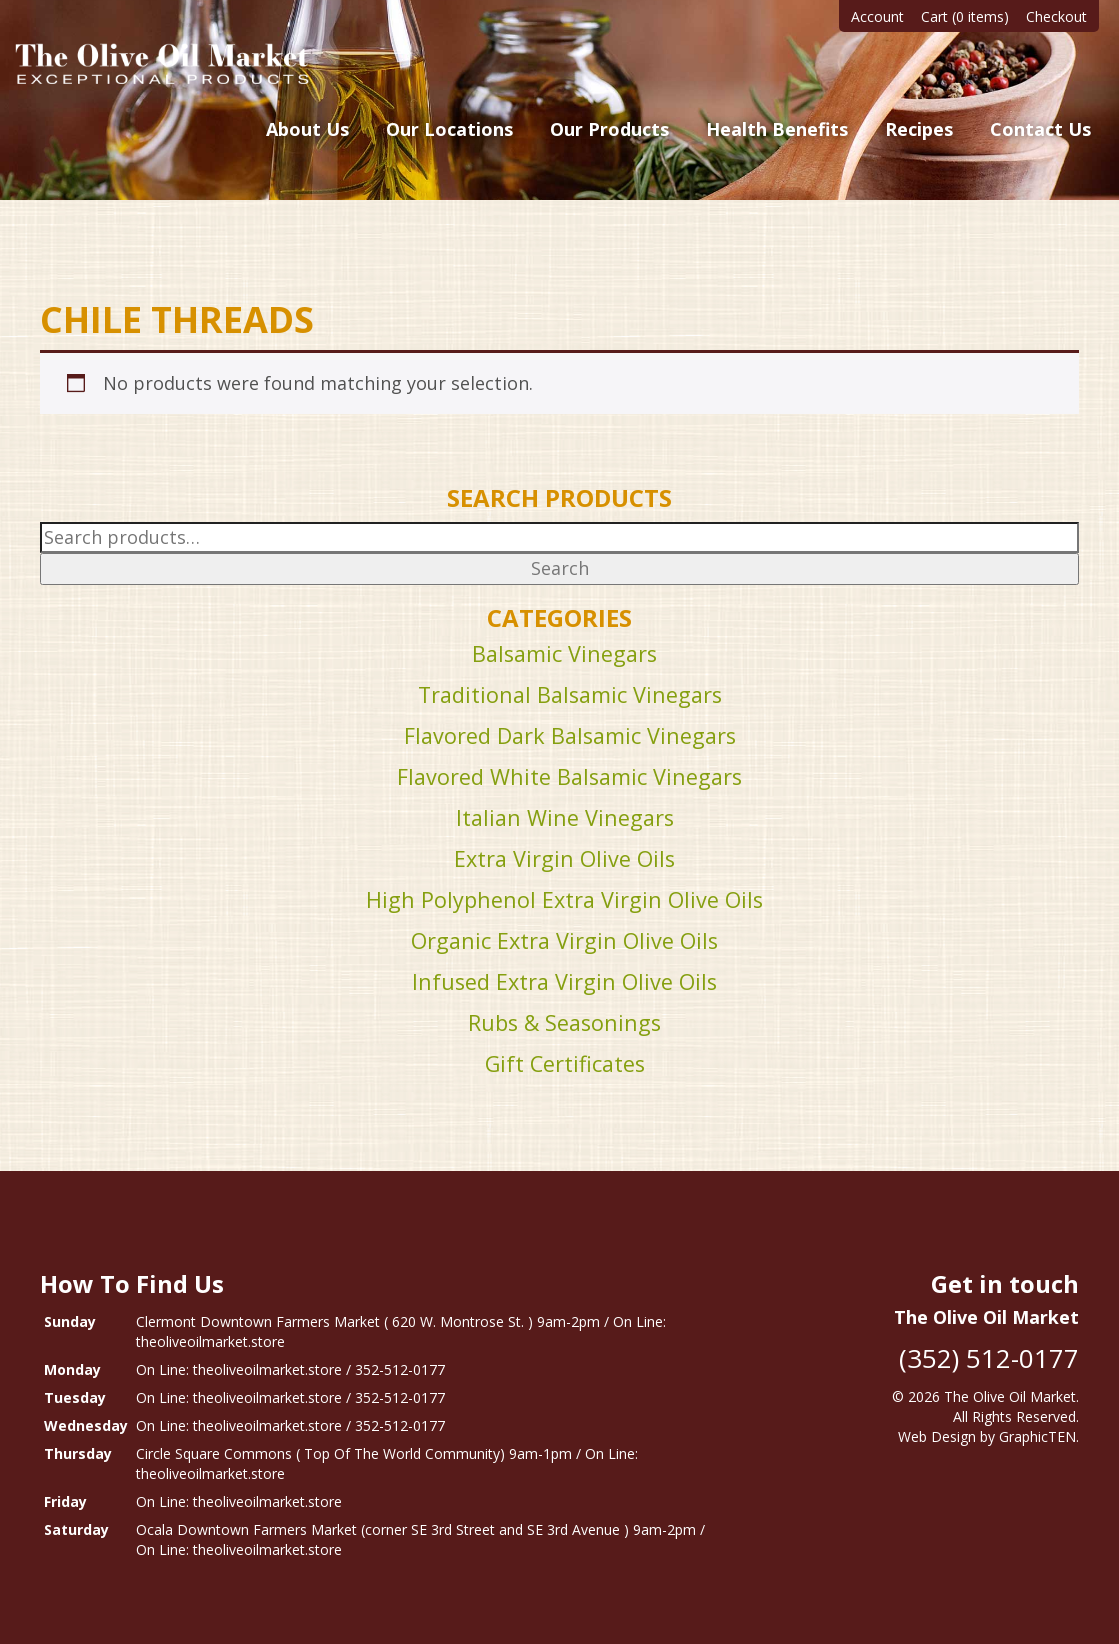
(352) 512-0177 (989, 1358)
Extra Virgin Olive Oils (564, 858)
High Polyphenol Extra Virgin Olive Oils (564, 899)
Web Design (937, 1436)
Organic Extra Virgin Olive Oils (564, 940)
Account (877, 16)
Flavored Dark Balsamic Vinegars (570, 735)
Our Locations (449, 129)
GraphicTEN (1037, 1436)
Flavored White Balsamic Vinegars (569, 776)
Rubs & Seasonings (564, 1022)
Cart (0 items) (965, 16)
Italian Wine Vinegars (565, 817)
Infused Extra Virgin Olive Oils (564, 981)
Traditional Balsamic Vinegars (570, 694)
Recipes (919, 129)
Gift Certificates (565, 1063)
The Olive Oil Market (1010, 1396)
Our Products (609, 129)
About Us (307, 129)
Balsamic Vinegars (564, 653)
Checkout (1056, 16)
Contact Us (1040, 129)
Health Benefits (777, 129)
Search (560, 568)
